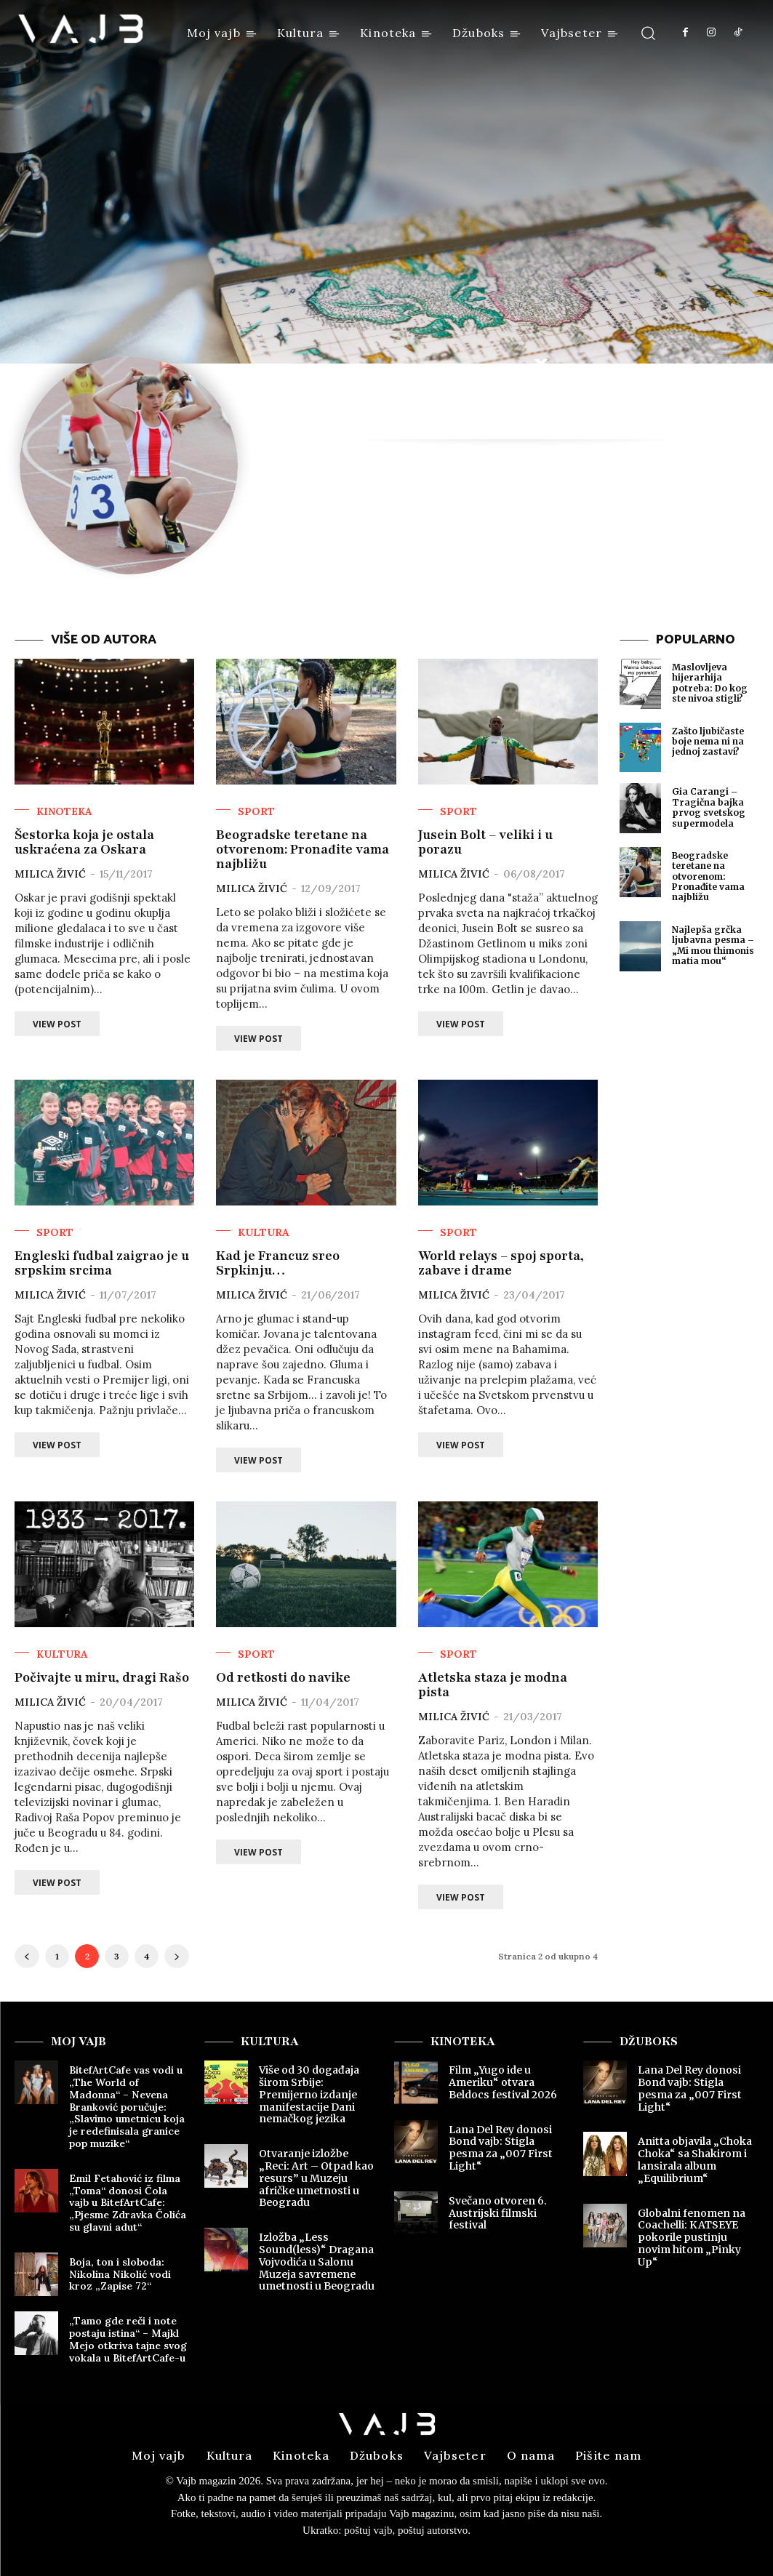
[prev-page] (27, 1956)
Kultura (263, 1232)
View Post (57, 1024)
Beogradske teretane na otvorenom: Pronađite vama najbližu (302, 849)
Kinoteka (64, 811)
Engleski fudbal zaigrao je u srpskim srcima (102, 1263)
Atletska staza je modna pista (492, 1685)
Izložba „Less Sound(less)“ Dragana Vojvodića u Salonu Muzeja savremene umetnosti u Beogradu (317, 2261)
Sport (256, 811)
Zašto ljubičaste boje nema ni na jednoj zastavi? (708, 742)
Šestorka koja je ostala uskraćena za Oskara (84, 842)
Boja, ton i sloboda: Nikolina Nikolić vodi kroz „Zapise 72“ (120, 2274)
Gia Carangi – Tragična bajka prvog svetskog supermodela (708, 807)
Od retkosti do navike (283, 1677)
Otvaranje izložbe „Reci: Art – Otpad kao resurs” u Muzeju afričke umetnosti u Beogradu (316, 2178)
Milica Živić (50, 873)
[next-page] (176, 1956)
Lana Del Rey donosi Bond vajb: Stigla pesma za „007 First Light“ (501, 2147)
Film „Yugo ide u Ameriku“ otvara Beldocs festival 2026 (503, 2082)
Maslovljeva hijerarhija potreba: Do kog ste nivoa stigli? (710, 683)
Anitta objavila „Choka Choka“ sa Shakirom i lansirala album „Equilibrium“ (695, 2159)
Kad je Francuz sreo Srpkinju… (278, 1263)
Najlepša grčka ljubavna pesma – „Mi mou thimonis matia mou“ (713, 945)
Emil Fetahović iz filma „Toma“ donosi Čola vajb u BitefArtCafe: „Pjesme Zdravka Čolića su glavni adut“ (127, 2203)
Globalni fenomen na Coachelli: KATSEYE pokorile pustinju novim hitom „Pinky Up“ (691, 2237)
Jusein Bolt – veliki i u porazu (485, 842)
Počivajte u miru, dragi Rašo (102, 1677)
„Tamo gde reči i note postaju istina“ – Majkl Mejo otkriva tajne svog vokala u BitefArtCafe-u (128, 2339)
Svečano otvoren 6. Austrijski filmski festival (498, 2213)
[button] (648, 32)
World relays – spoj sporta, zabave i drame (501, 1263)
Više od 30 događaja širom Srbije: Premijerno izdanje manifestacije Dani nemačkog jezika (309, 2094)
